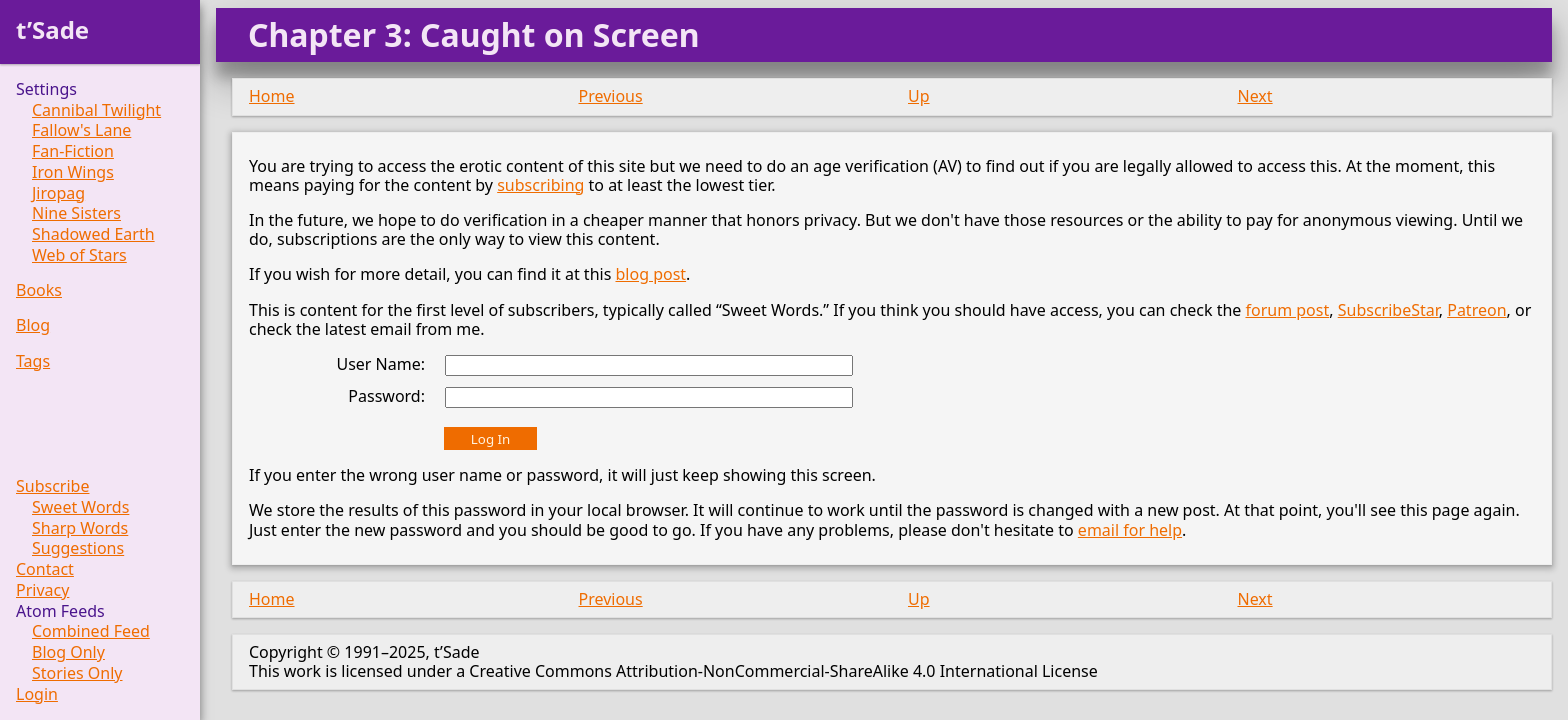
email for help (1130, 530)
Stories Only (77, 673)
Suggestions (78, 548)
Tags (33, 361)
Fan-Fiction (73, 151)
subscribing (540, 185)
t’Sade (52, 29)
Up (919, 96)
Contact (45, 569)
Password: (386, 396)
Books (39, 290)
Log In (490, 439)
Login (37, 694)
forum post (1287, 310)
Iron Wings (73, 172)
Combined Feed (91, 631)
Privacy (42, 590)
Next (1255, 96)
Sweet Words (80, 507)
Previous (611, 96)
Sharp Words (80, 528)
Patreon (1476, 310)
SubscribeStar (1388, 310)
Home (272, 96)
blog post (650, 274)
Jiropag (58, 193)
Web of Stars (79, 255)
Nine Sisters (76, 213)
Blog (33, 325)
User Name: (380, 364)
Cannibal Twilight (96, 110)
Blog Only (68, 652)
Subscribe (52, 486)
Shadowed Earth (93, 234)
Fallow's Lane (81, 130)
